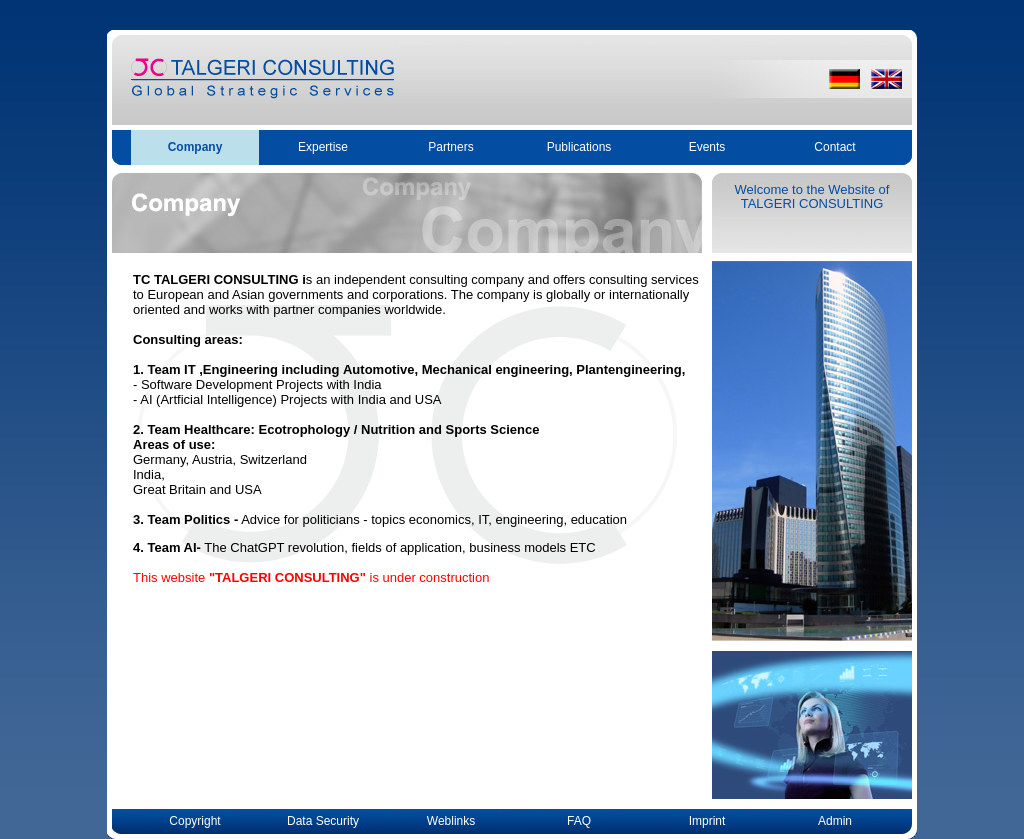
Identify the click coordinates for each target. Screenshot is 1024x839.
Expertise (323, 147)
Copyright (194, 821)
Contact (834, 147)
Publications (579, 147)
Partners (450, 147)
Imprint (707, 821)
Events (707, 147)
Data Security (323, 821)
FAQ (579, 821)
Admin (835, 821)
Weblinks (451, 821)
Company (195, 147)
